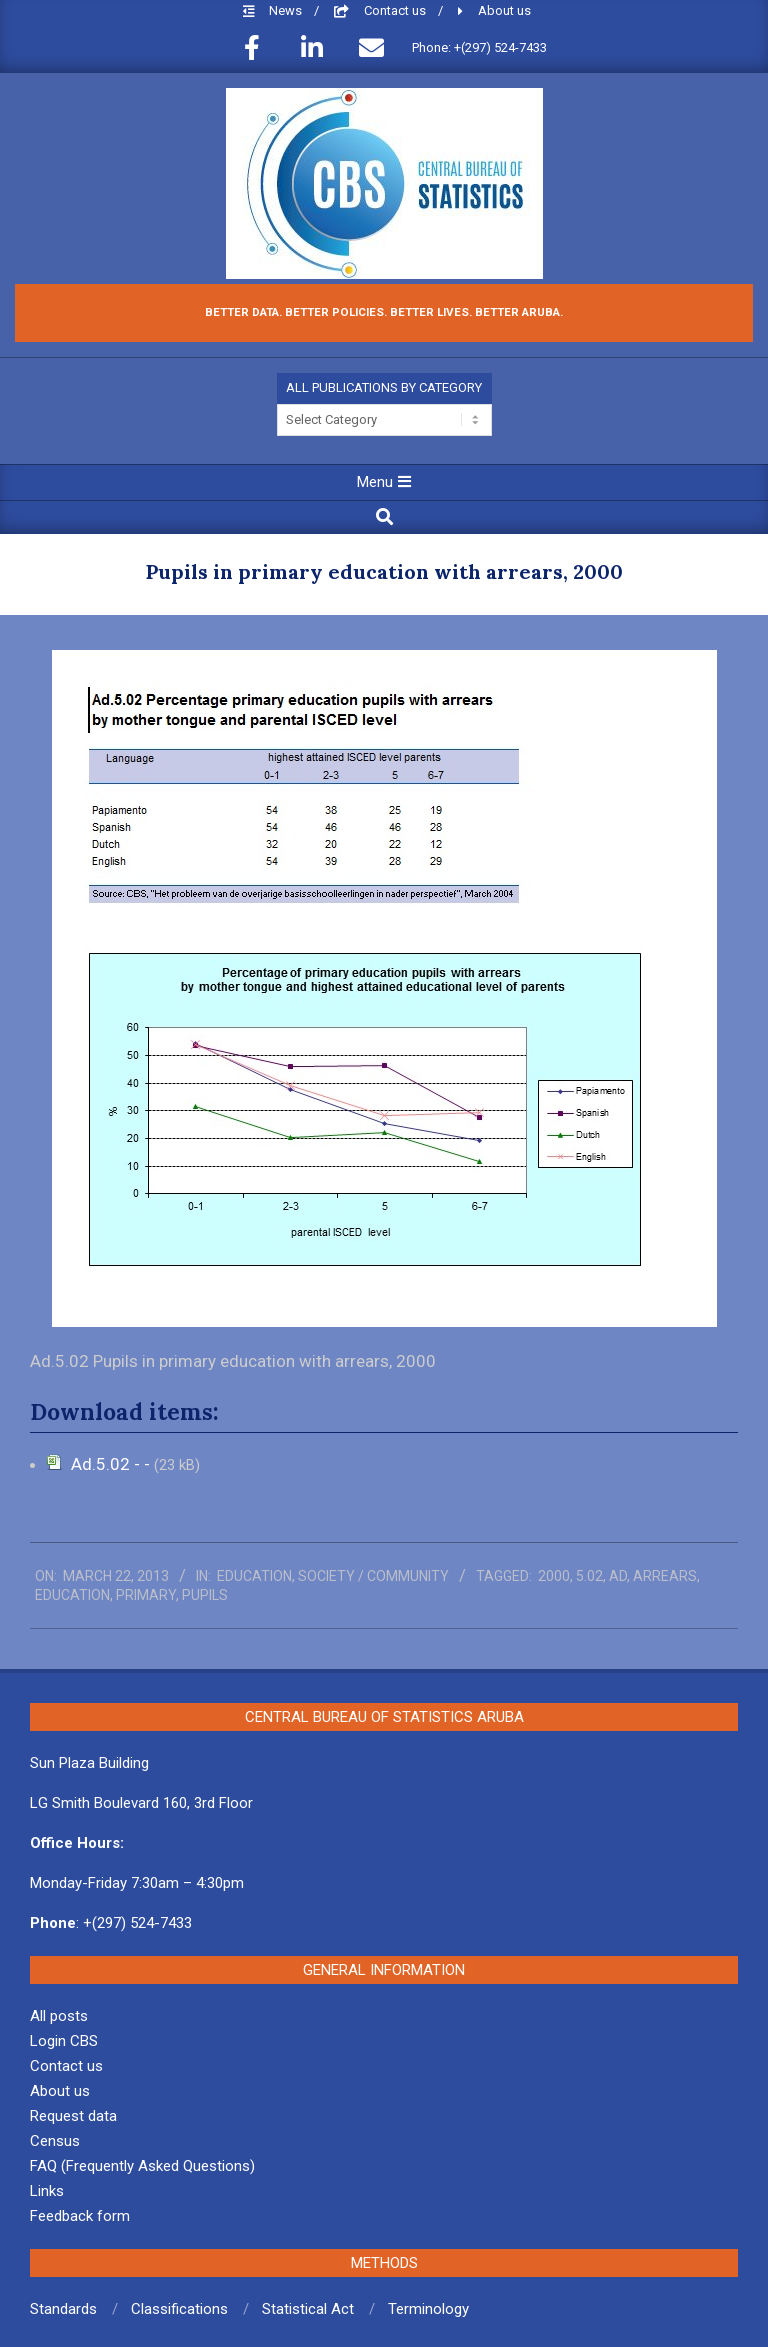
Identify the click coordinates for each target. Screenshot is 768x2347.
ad (618, 1576)
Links (47, 2191)
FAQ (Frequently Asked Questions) (142, 2166)
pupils (205, 1595)
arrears (665, 1576)
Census (55, 2141)
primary (146, 1595)
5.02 (589, 1576)
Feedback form (80, 2216)
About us (504, 10)
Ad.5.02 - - (112, 1464)
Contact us (396, 10)
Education (254, 1576)
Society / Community (373, 1576)
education (72, 1595)
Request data (73, 2116)
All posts (59, 2016)
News (287, 10)
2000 (554, 1576)
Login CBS (64, 2041)
